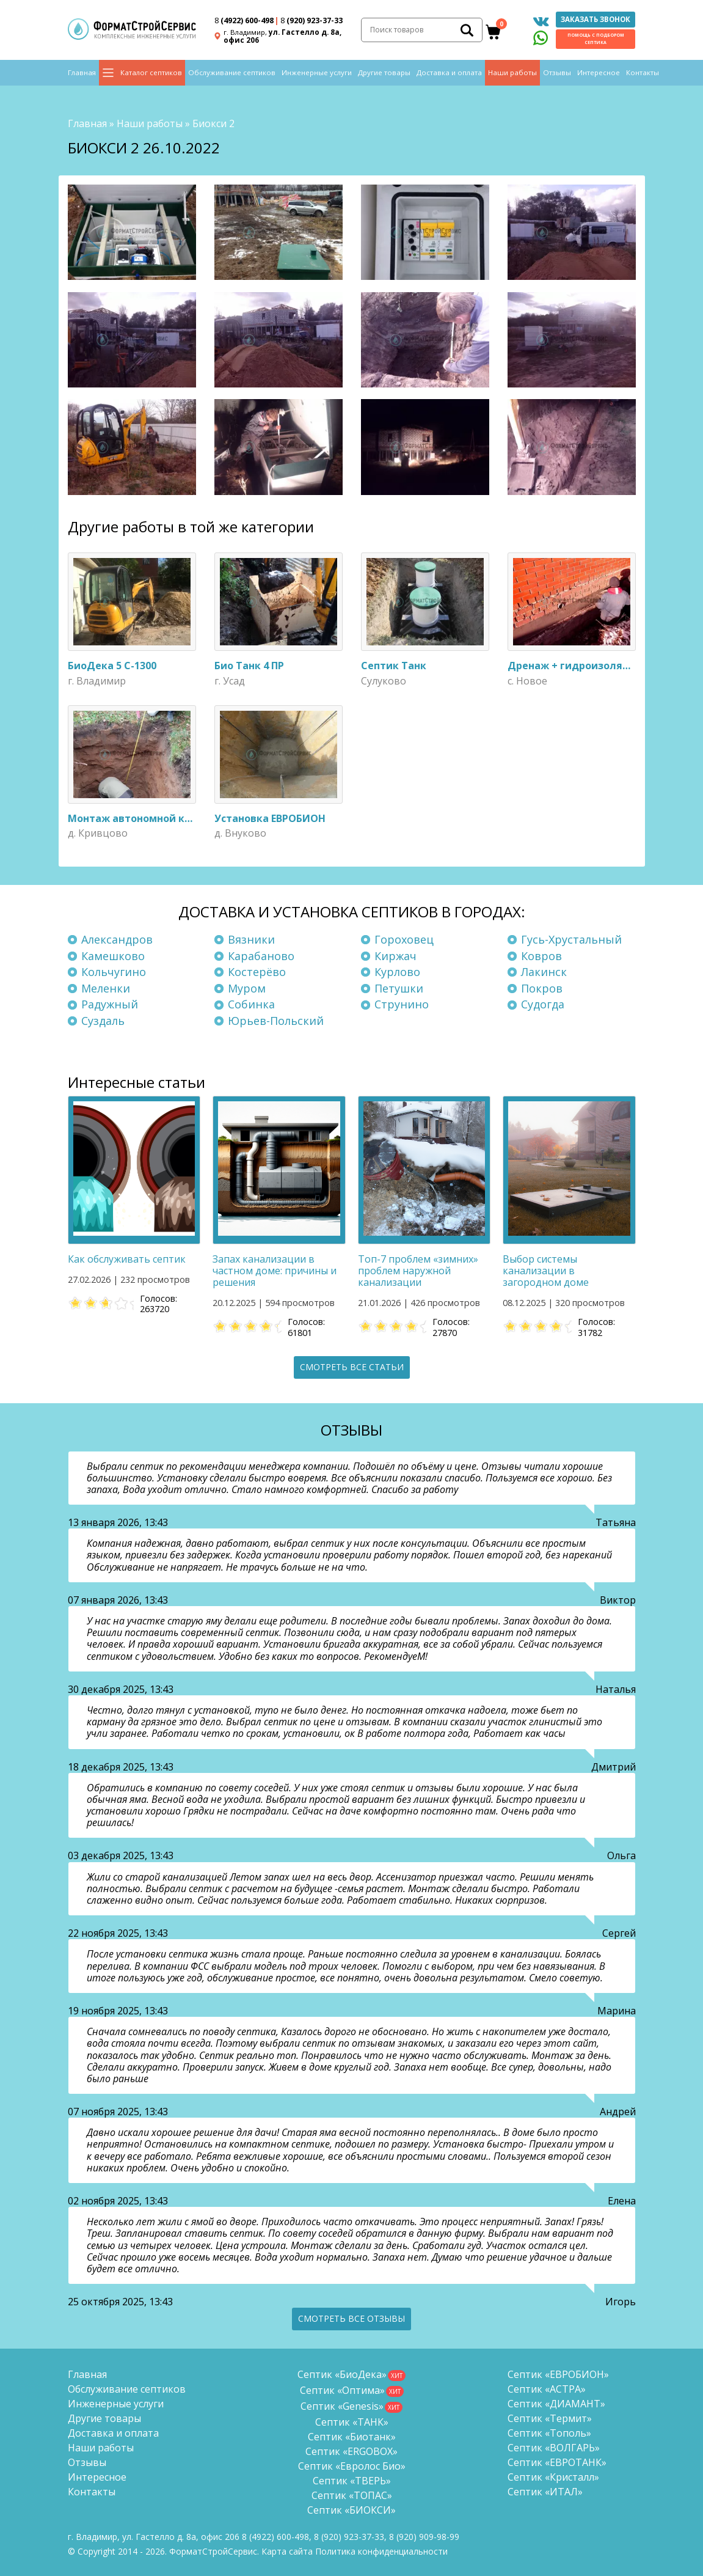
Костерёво (257, 970)
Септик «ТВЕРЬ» (352, 2479)
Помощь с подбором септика (595, 39)
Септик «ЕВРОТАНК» (557, 2461)
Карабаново (261, 954)
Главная (82, 74)
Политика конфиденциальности (381, 2550)
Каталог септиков (151, 74)
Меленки (105, 987)
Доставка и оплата (449, 74)
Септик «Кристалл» (553, 2475)
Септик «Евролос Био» (352, 2464)
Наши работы (512, 74)
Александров (117, 938)
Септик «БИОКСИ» (351, 2508)
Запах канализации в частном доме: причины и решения (275, 1269)
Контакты (642, 74)
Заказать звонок (595, 19)
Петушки (398, 987)
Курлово (397, 970)
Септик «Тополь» (549, 2431)
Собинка (251, 1003)
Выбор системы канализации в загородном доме (546, 1269)
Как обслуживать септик (127, 1257)
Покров (542, 987)
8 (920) (424, 2535)
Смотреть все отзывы (351, 2317)
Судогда (542, 1003)
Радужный (109, 1003)
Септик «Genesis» (342, 2405)
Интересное (598, 74)
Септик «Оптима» (342, 2389)
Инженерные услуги (317, 74)
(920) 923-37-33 (311, 21)
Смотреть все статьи (352, 1365)
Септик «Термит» (550, 2417)
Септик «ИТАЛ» (545, 2490)
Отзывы (557, 74)
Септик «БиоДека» (342, 2373)
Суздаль (103, 1019)
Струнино (401, 1003)
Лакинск (544, 970)
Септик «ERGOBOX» (351, 2450)
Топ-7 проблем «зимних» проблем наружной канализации (418, 1269)
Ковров (541, 954)
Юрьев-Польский (276, 1019)
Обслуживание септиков (231, 74)
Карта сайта (287, 2550)
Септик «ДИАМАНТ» (556, 2402)
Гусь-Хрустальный (571, 938)
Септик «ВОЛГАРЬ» (554, 2446)
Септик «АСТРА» (547, 2387)
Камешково (113, 954)
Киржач (395, 954)
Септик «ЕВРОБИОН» (558, 2373)
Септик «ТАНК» (351, 2420)
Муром (247, 987)
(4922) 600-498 (244, 21)
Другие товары (384, 74)
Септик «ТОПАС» (351, 2494)
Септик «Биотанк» (352, 2435)
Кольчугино (113, 970)
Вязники (251, 938)
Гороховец (404, 938)
